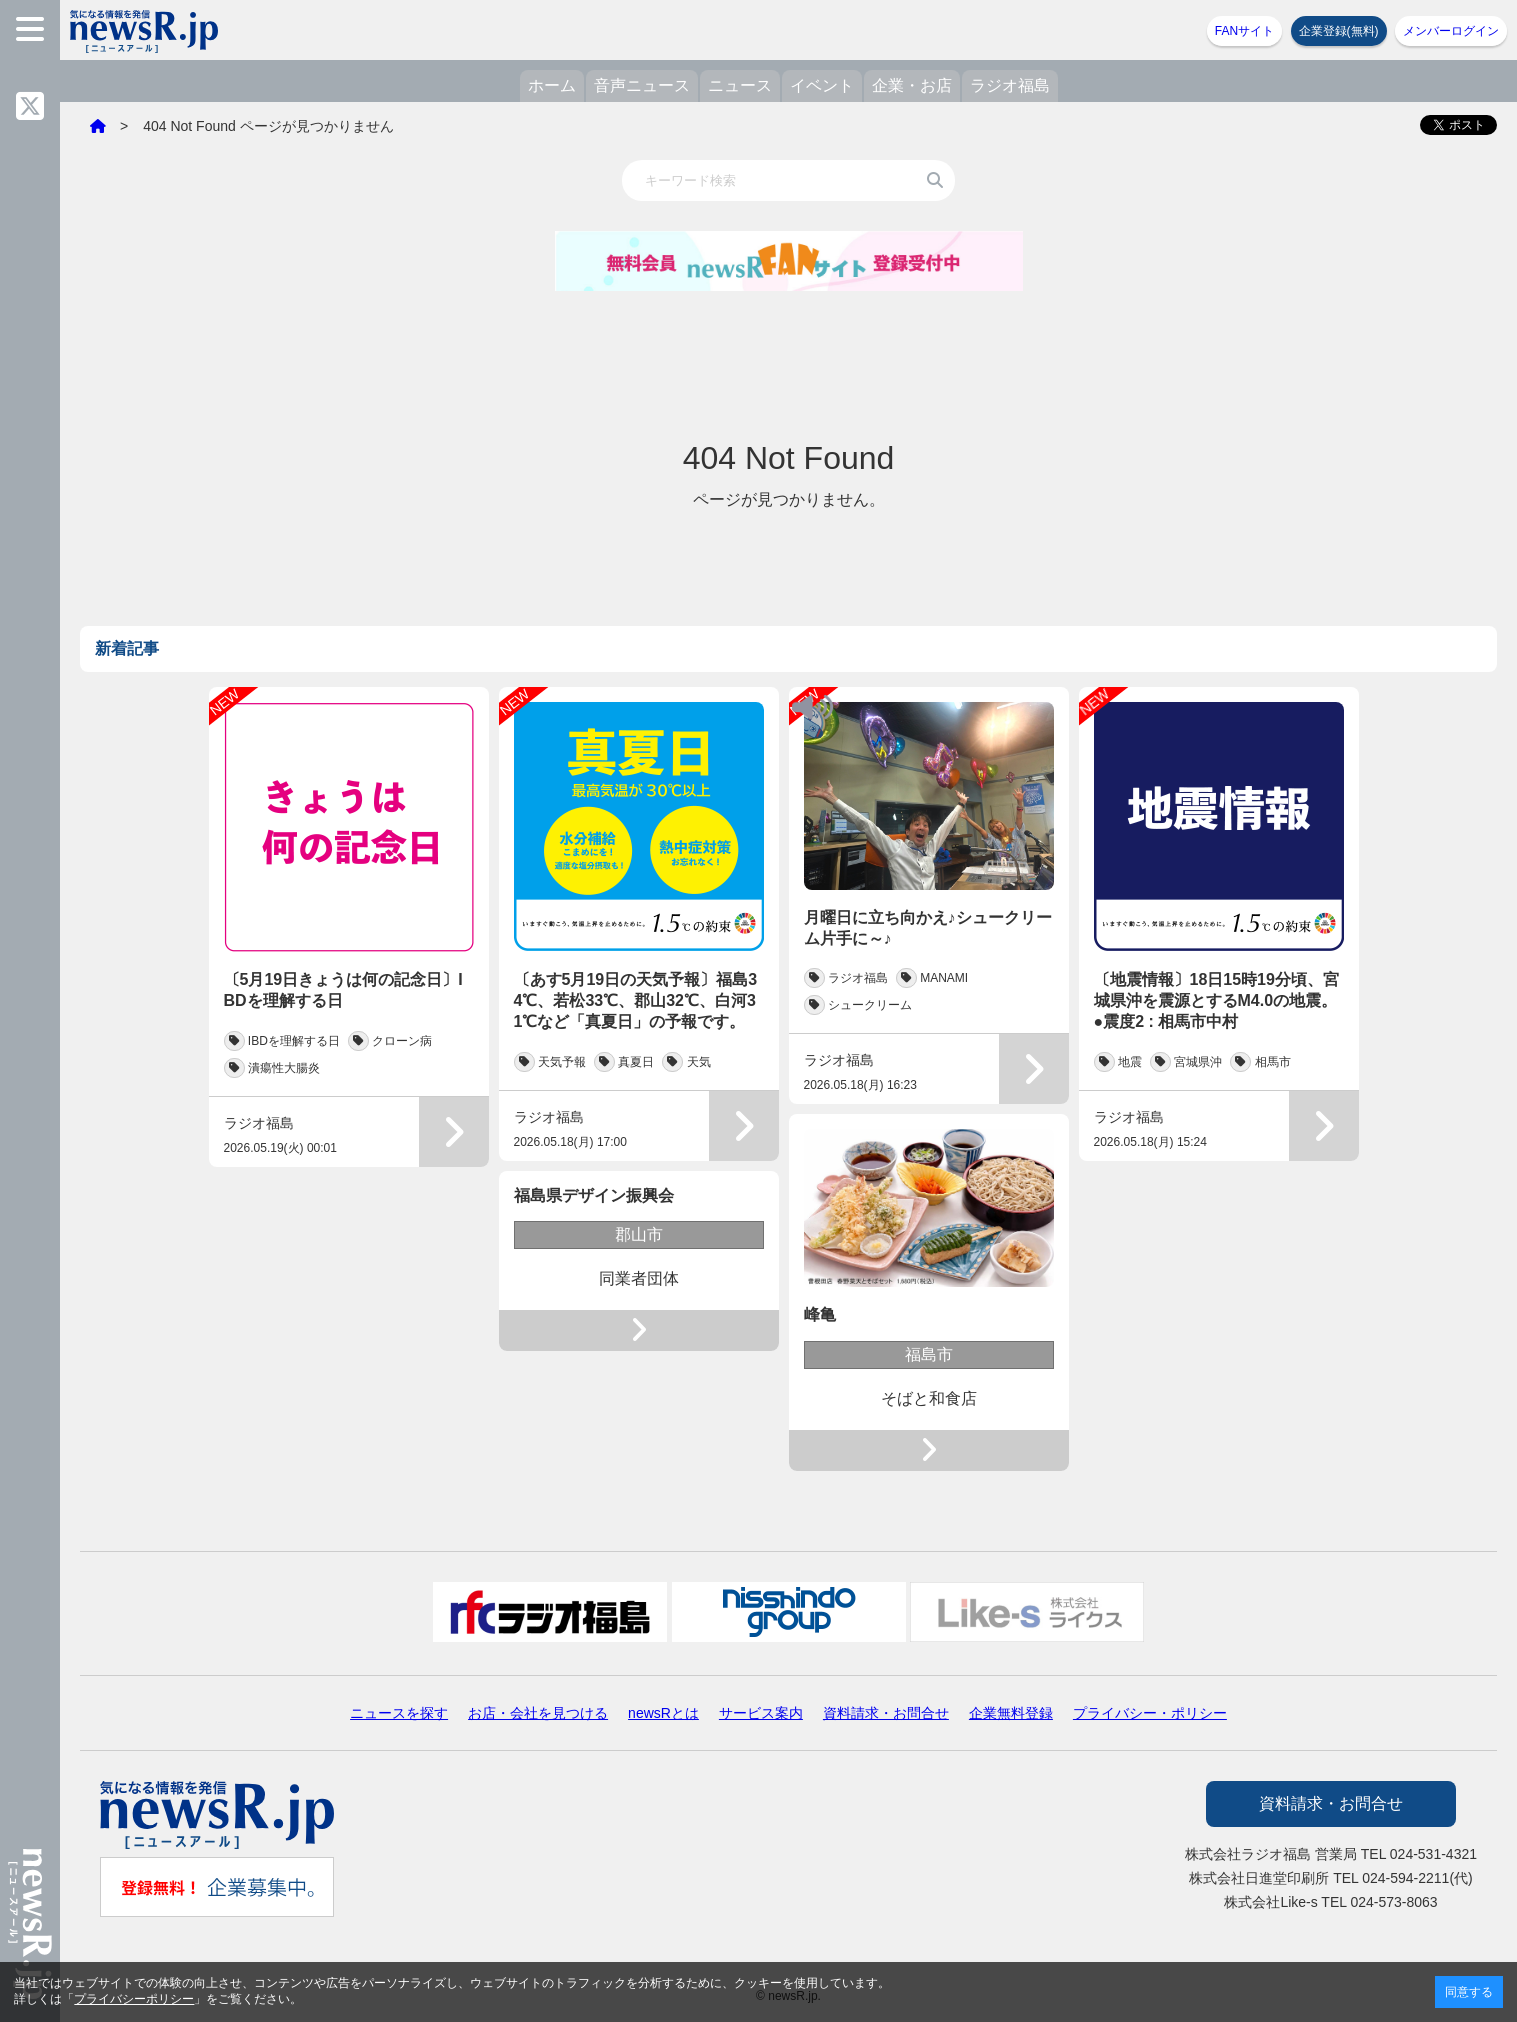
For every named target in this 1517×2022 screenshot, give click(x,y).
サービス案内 (761, 1713)
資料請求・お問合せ (886, 1713)
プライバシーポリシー (134, 1999)
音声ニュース (642, 85)
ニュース (740, 85)
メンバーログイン (1451, 31)
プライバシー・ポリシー (1150, 1713)
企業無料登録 (1011, 1713)
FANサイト (1244, 31)
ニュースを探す (399, 1713)
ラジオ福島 (1010, 85)
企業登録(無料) (1339, 31)
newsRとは (663, 1713)
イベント (822, 85)
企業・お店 (912, 85)
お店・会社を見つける (538, 1713)
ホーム (552, 85)
